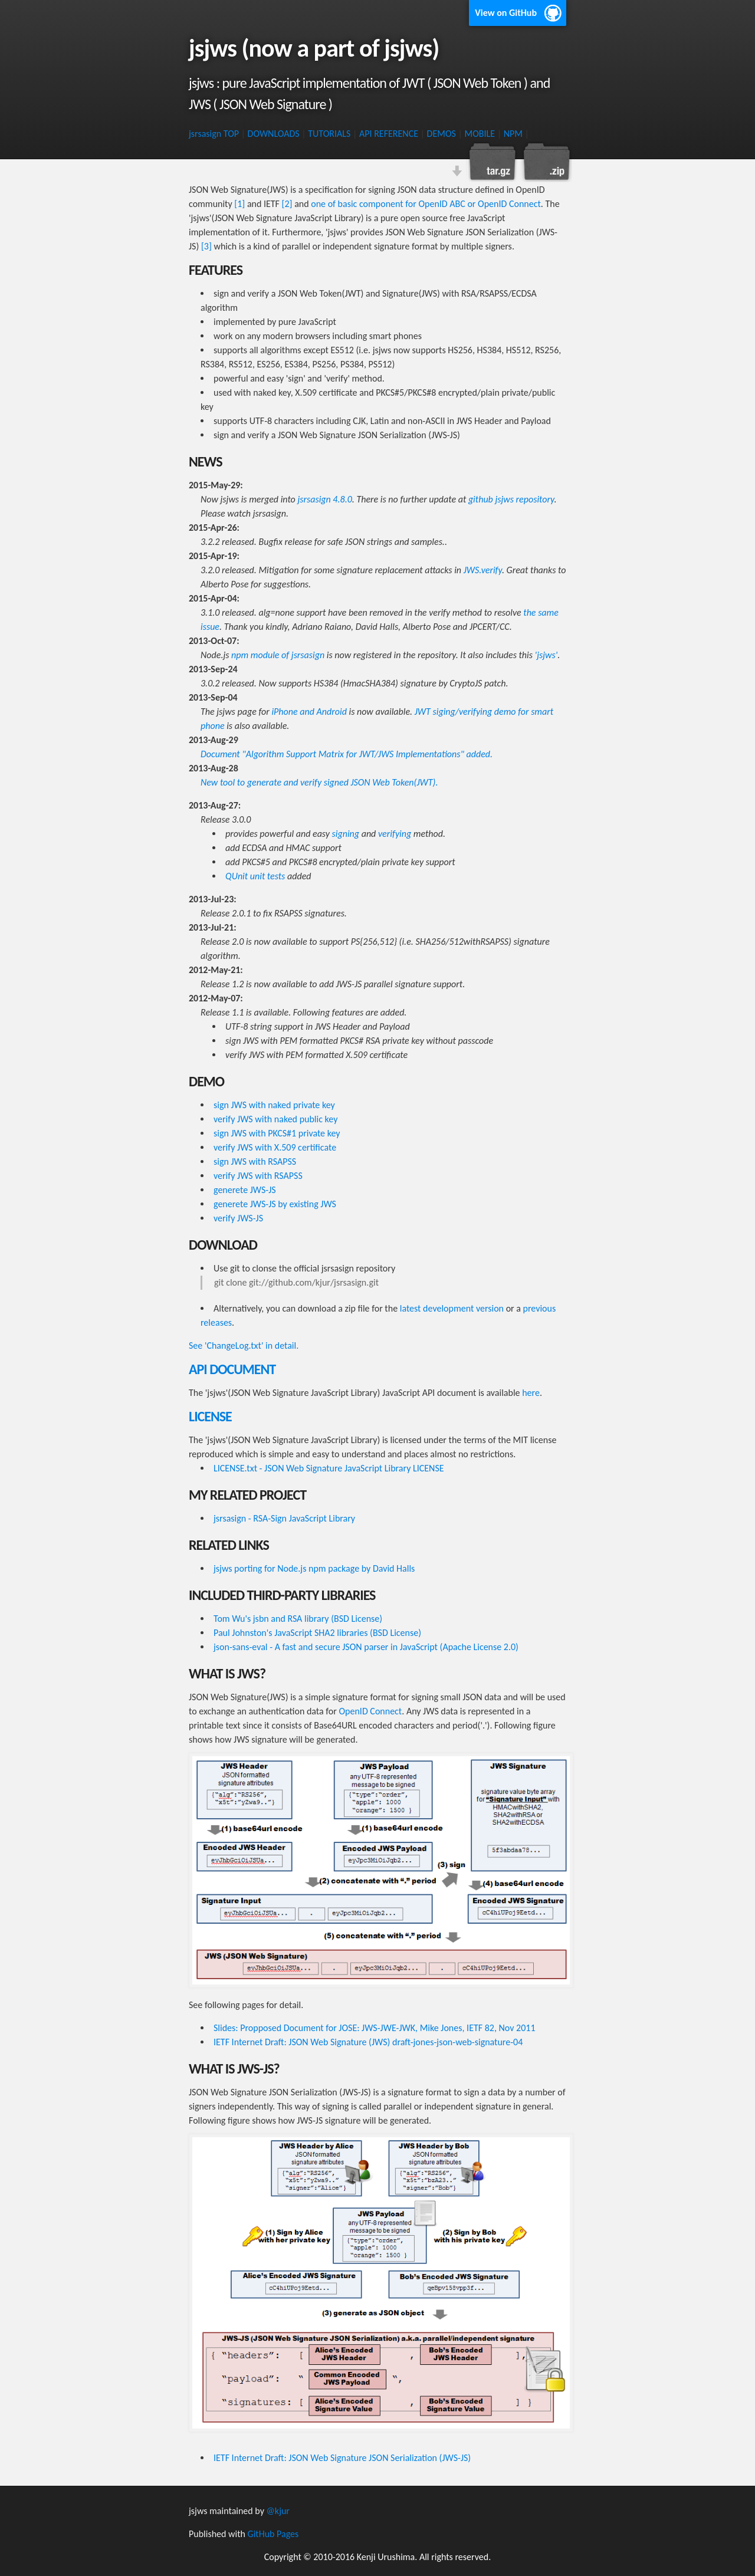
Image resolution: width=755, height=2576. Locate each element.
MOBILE (479, 133)
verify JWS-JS (238, 1218)
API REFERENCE (388, 133)
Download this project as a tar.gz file (492, 161)
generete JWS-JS (245, 1189)
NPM (513, 133)
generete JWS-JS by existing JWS (275, 1204)
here (531, 1392)
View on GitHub (506, 12)
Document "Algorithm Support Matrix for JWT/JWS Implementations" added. (347, 754)
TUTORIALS (329, 133)
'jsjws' (546, 655)
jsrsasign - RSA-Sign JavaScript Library (284, 1518)
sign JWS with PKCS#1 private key (277, 1133)
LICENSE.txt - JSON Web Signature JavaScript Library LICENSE (329, 1468)
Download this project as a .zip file (545, 161)
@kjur (278, 2510)
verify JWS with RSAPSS (258, 1175)
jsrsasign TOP (214, 133)
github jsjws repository (511, 499)
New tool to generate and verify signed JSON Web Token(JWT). (319, 782)
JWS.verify (483, 570)
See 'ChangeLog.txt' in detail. (243, 1345)
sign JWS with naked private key (274, 1104)
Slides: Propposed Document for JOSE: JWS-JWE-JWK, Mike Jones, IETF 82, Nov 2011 (375, 2027)
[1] (239, 203)
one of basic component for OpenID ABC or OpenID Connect (426, 203)
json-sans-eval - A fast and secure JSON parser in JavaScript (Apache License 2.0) (366, 1646)
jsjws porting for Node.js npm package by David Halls (314, 1568)
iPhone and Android (308, 711)
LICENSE (210, 1416)
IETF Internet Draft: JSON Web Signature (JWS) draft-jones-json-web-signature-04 (368, 2042)
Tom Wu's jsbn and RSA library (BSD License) (298, 1618)
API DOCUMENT (232, 1369)
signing (345, 833)
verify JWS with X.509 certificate (275, 1147)
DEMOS (441, 133)
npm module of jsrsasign (277, 655)
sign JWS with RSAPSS (255, 1161)
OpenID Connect (370, 1711)
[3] (206, 246)
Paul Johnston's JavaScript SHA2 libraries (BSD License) (317, 1632)
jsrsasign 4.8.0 (324, 499)
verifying (394, 833)
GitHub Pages (273, 2533)
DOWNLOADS (274, 133)
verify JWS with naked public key (275, 1119)
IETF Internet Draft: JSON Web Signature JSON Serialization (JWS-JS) (342, 2457)
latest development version (452, 1308)
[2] (287, 203)
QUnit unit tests (255, 876)
